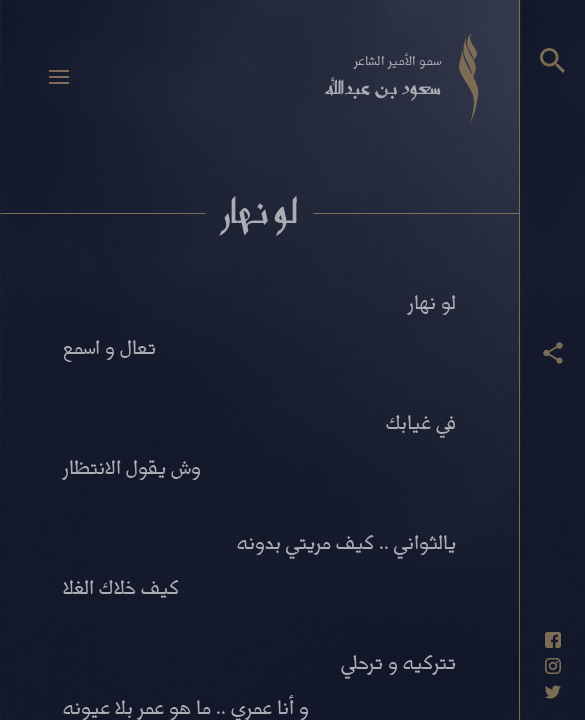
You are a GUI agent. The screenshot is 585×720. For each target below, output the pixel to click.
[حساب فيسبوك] (553, 640)
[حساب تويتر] (553, 692)
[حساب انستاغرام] (553, 666)
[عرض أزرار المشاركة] (553, 353)
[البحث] (552, 60)
